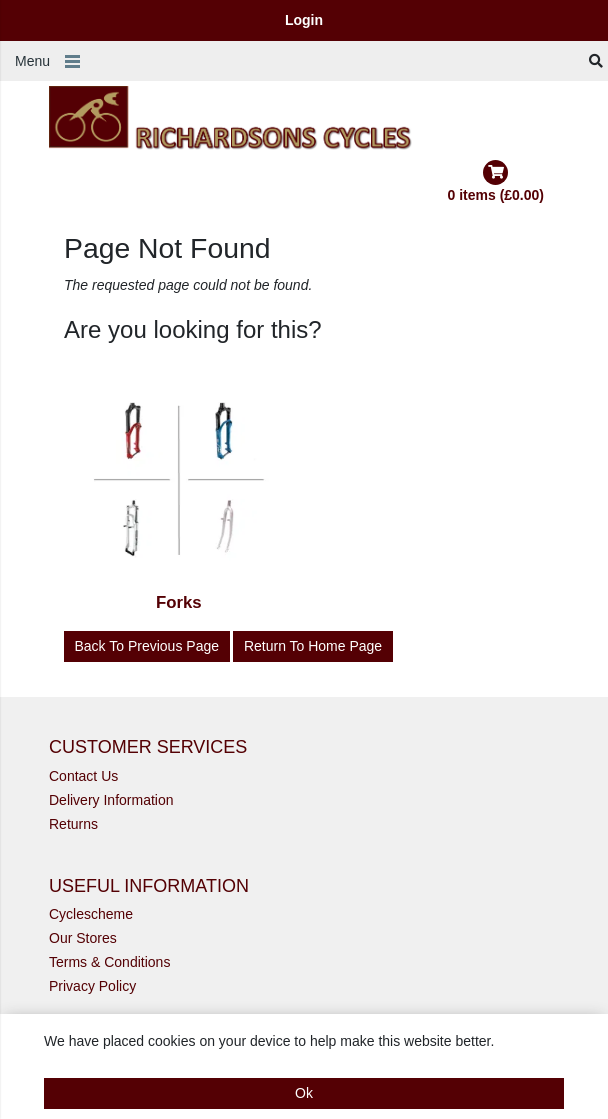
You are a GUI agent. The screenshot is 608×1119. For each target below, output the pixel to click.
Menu (32, 61)
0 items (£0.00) (496, 181)
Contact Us (83, 776)
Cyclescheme (91, 914)
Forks (179, 602)
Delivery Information (111, 800)
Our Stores (83, 938)
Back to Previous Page (147, 646)
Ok (304, 1093)
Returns (73, 824)
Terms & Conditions (109, 962)
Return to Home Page (313, 646)
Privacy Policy (92, 986)
